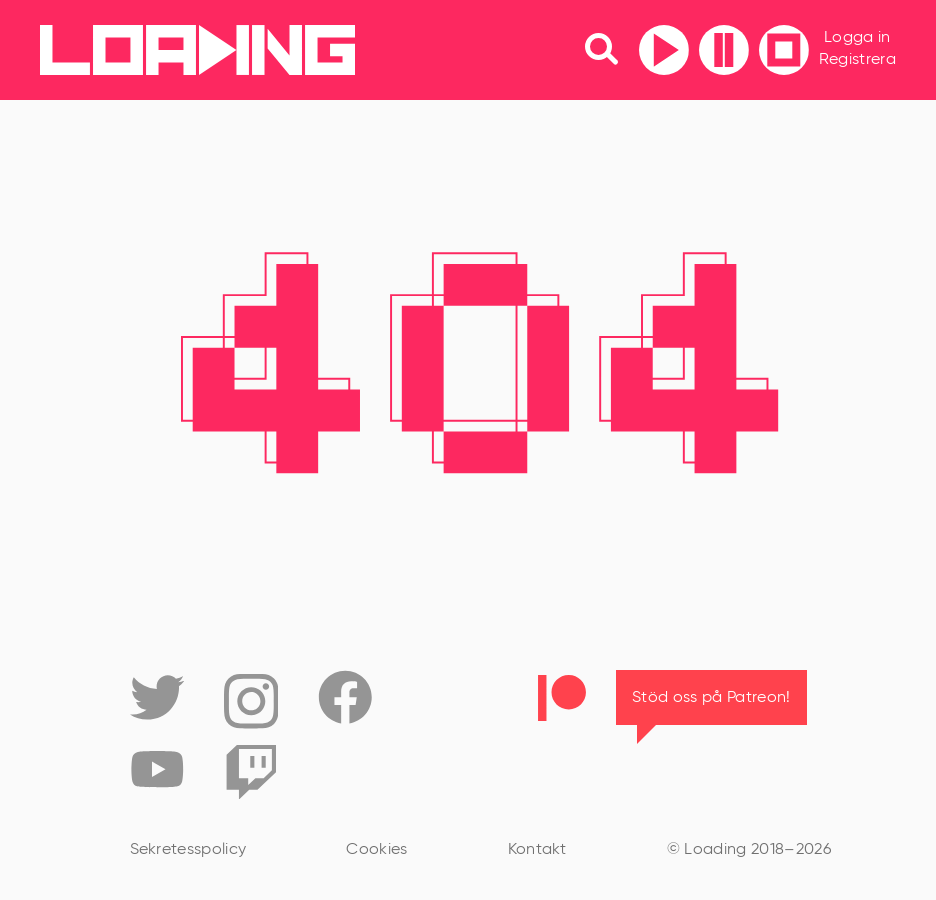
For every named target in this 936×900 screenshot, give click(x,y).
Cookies (376, 850)
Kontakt (537, 850)
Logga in (857, 38)
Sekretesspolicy (188, 850)
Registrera (857, 60)
